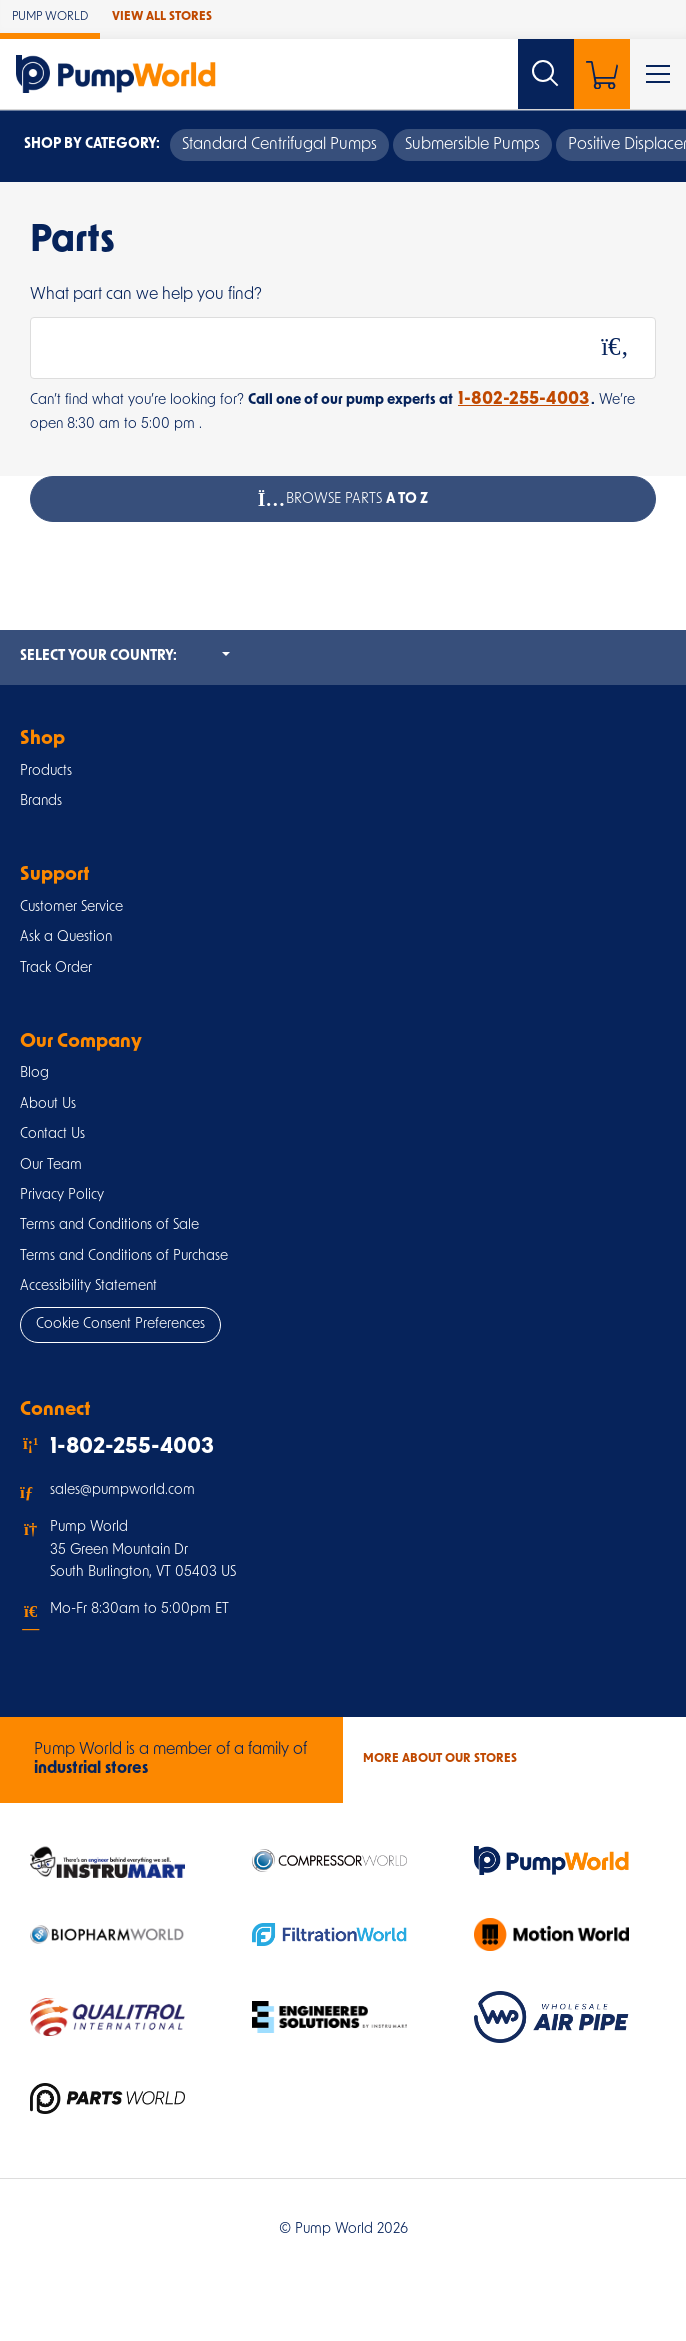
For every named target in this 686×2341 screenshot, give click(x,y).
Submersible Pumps (472, 145)
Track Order (56, 968)
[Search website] (546, 74)
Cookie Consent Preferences (120, 1324)
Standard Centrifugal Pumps (279, 145)
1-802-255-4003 (523, 399)
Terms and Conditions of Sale (109, 1225)
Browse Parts (343, 499)
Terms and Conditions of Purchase (124, 1256)
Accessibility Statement (88, 1286)
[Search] (615, 348)
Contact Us (52, 1134)
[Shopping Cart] (602, 74)
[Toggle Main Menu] (658, 74)
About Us (48, 1104)
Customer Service (71, 907)
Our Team (51, 1165)
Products (46, 771)
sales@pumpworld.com (122, 1490)
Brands (41, 801)
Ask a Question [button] (66, 937)
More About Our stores (440, 1759)
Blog (34, 1073)
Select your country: (125, 655)
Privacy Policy (62, 1195)
